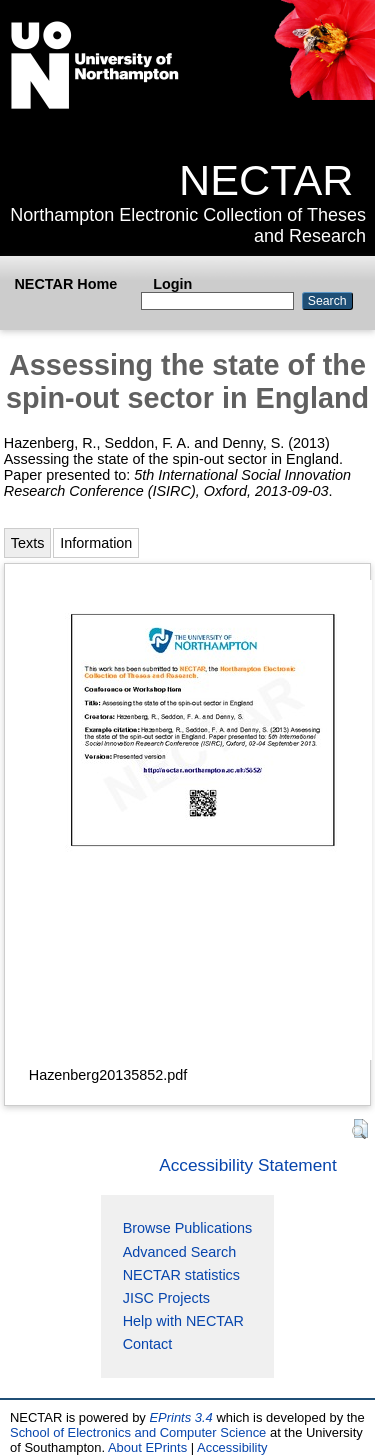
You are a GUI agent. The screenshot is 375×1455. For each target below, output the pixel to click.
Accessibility (232, 1447)
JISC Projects (166, 1298)
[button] (360, 1129)
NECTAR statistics (181, 1275)
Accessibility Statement (248, 1165)
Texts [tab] (28, 543)
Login (172, 284)
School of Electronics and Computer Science (138, 1432)
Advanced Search (180, 1252)
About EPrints (147, 1447)
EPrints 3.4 (180, 1417)
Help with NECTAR (183, 1321)
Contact (148, 1344)
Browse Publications (188, 1228)
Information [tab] (96, 543)
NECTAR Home (65, 284)
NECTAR (266, 180)
